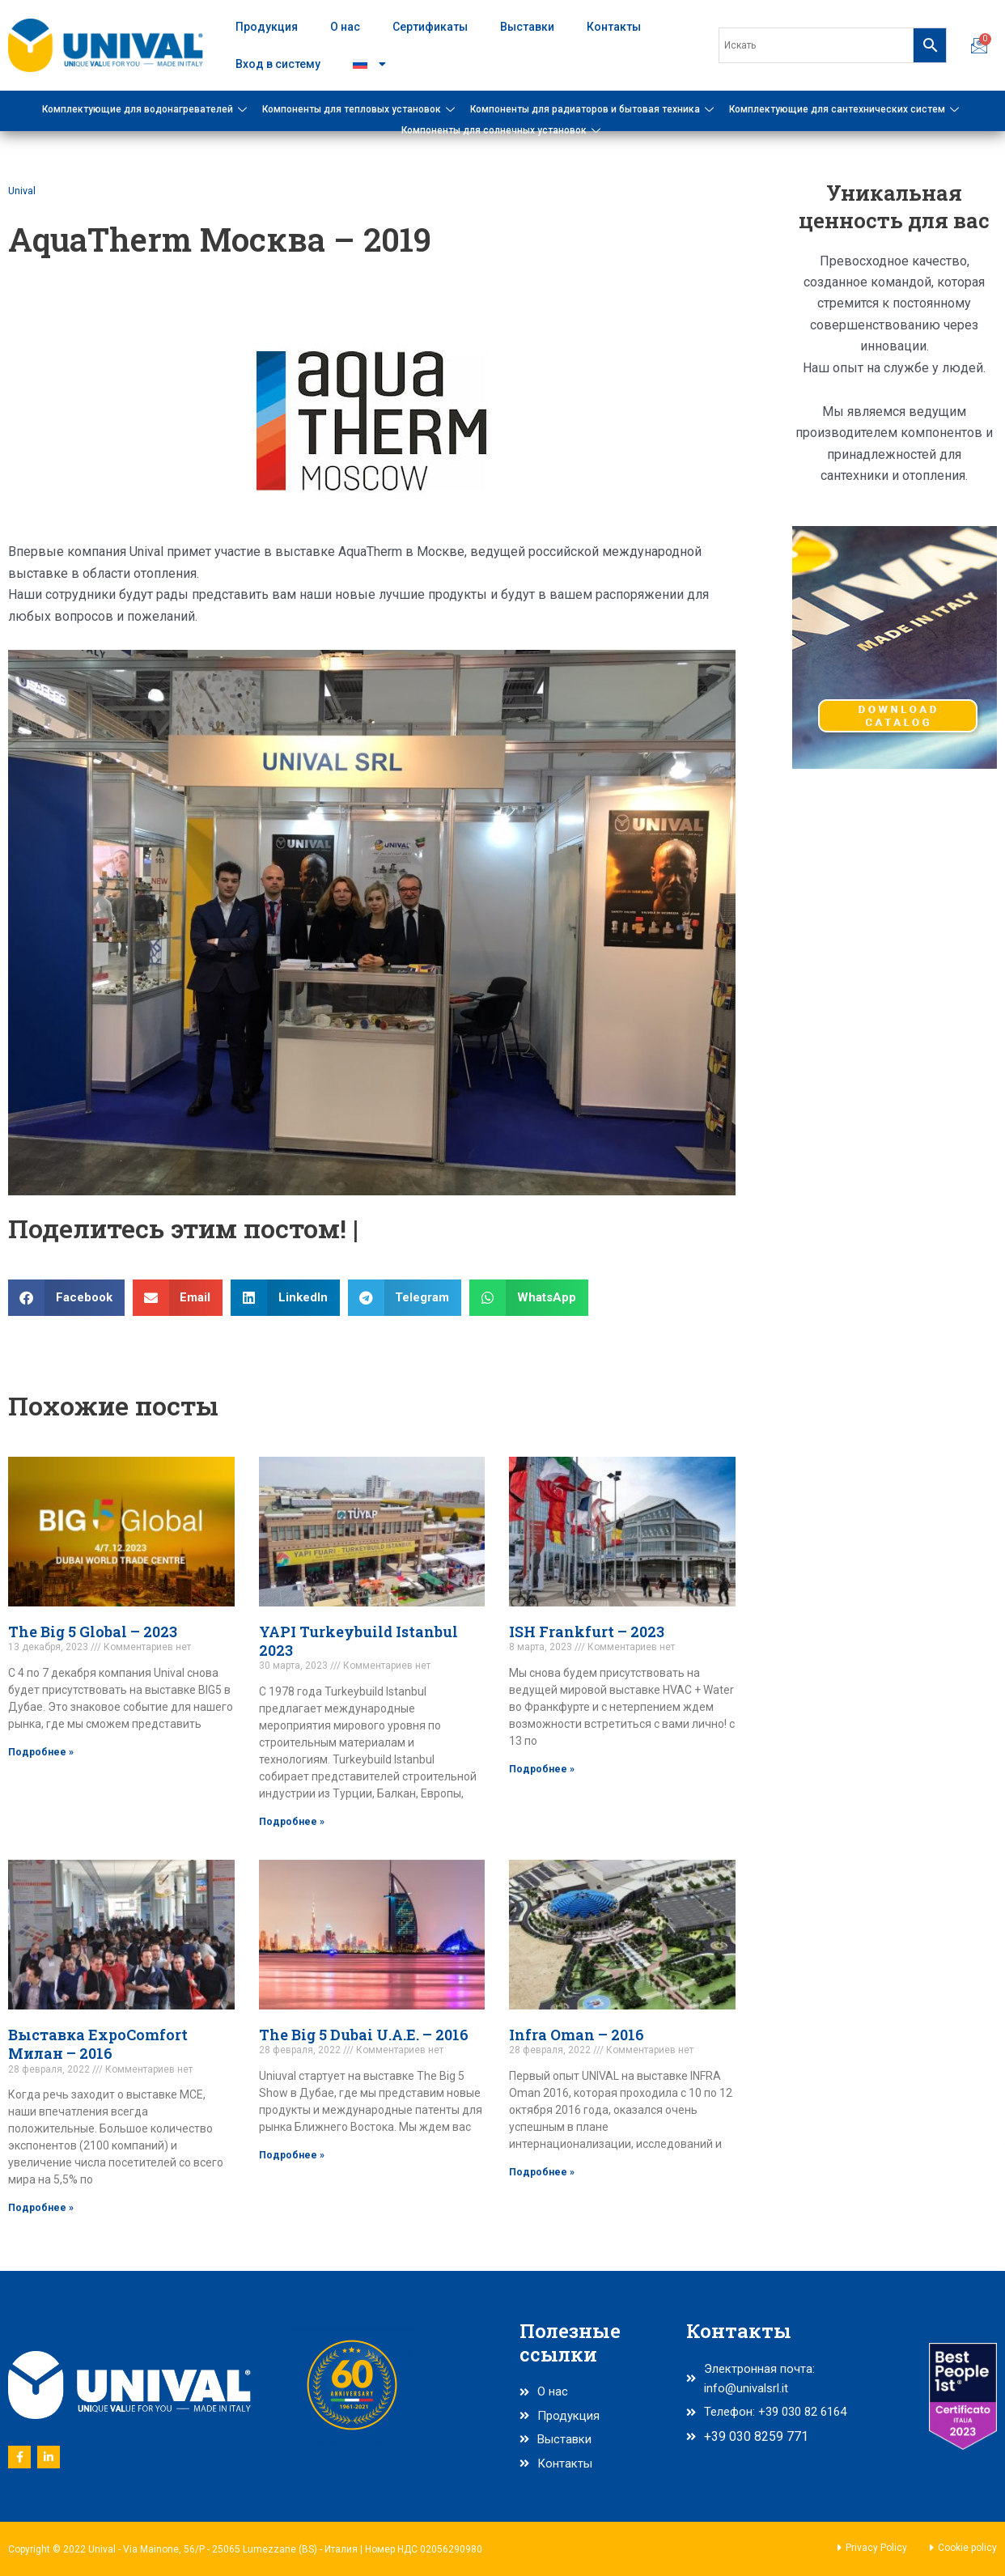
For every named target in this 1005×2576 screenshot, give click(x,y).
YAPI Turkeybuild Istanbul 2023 (358, 1641)
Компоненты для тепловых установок (360, 109)
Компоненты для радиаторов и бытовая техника (594, 109)
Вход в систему (277, 63)
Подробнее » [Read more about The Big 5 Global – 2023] (41, 1751)
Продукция (266, 26)
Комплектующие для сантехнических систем (846, 109)
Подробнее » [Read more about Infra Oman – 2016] (542, 2173)
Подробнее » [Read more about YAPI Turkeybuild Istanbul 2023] (291, 1821)
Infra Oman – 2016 (576, 2035)
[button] (66, 1298)
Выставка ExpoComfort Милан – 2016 (98, 2045)
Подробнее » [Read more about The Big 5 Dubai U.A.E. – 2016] (291, 2156)
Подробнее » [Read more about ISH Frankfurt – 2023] (542, 1769)
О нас (345, 26)
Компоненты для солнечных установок (502, 130)
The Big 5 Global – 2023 (92, 1631)
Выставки (527, 26)
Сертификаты (430, 26)
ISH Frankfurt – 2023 (586, 1631)
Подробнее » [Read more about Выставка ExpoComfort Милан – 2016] (41, 2208)
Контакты (614, 26)
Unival (22, 190)
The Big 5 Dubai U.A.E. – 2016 (364, 2035)
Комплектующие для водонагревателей (146, 109)
